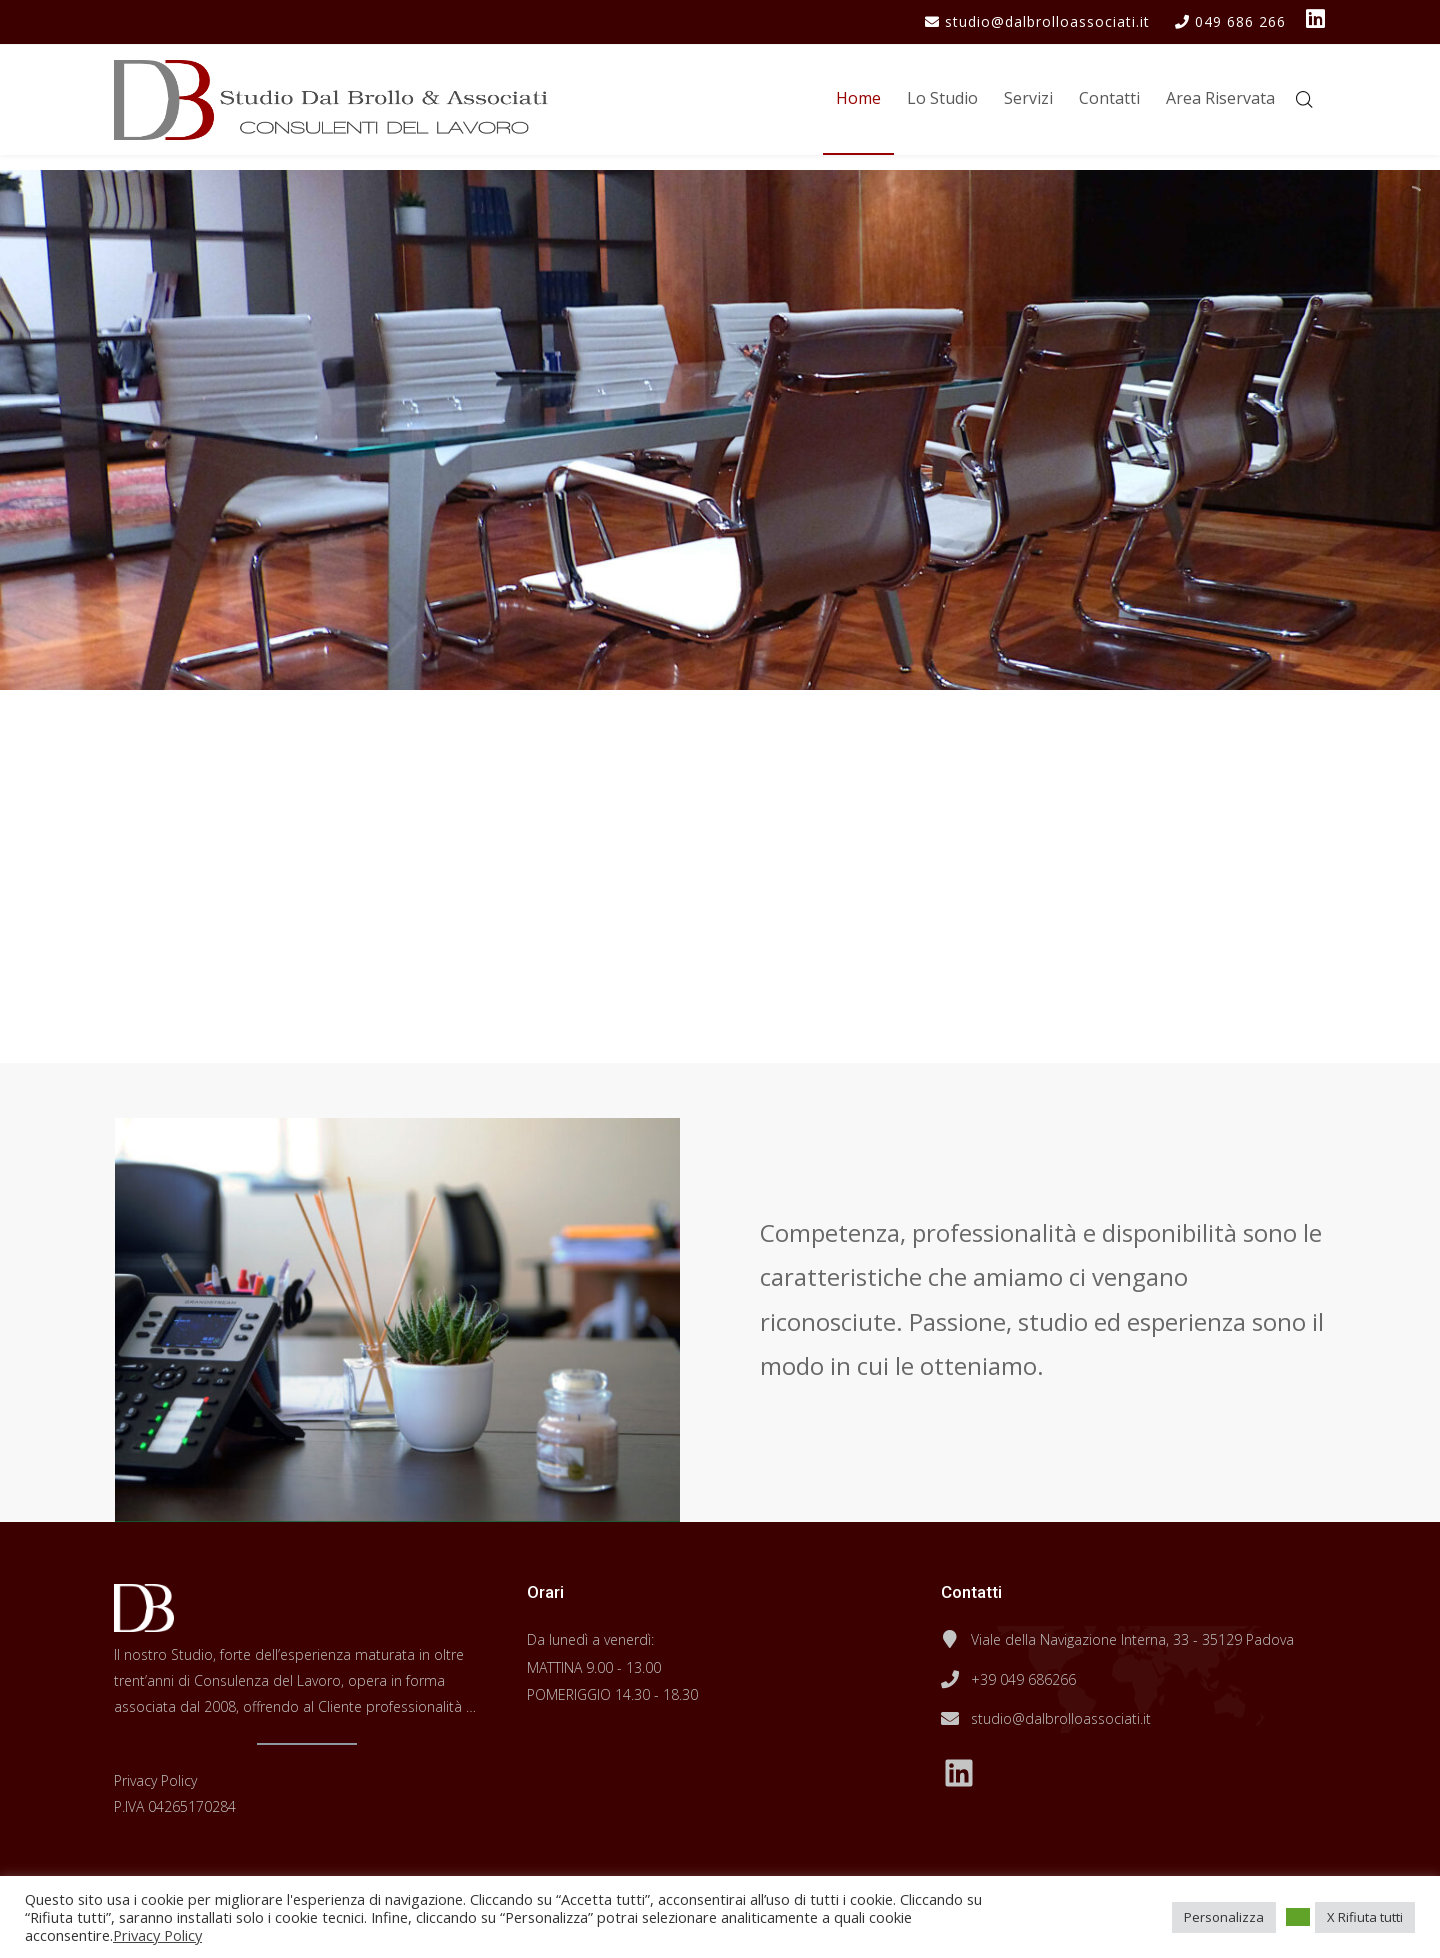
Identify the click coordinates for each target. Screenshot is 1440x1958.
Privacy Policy (155, 1780)
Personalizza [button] (1224, 1917)
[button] (1298, 1917)
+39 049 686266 (1023, 1679)
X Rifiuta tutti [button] (1365, 1917)
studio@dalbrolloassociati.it (1061, 1718)
